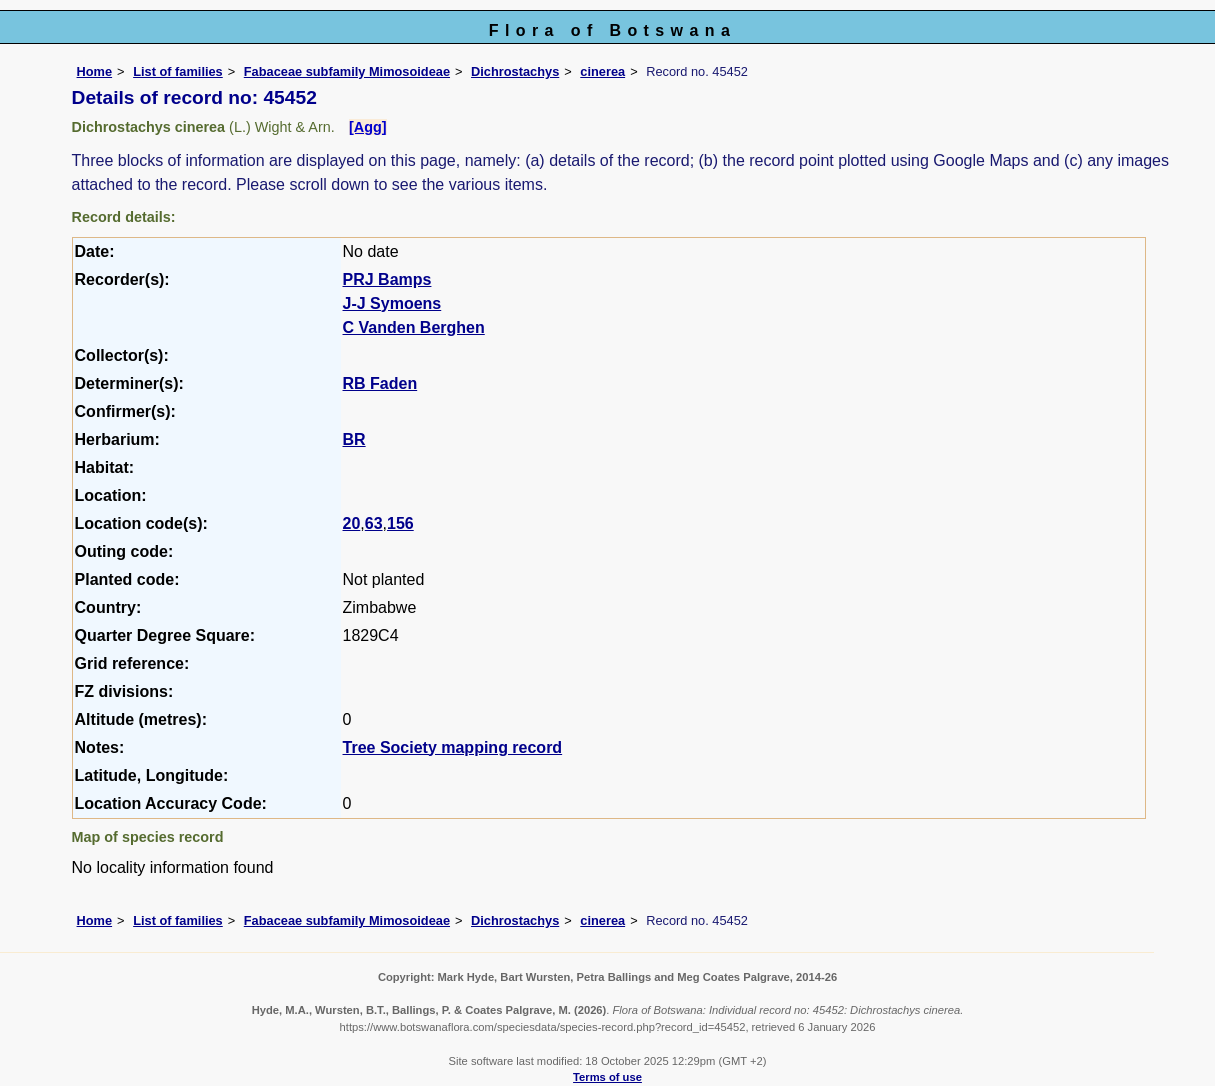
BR (354, 439)
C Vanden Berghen (414, 327)
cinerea (602, 71)
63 (374, 523)
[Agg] (368, 127)
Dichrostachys (515, 71)
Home (95, 71)
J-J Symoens (392, 303)
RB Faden (380, 383)
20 (352, 523)
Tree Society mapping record (453, 747)
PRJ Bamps (387, 279)
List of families (178, 71)
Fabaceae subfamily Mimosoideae (347, 71)
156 (400, 523)
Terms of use (607, 1077)
